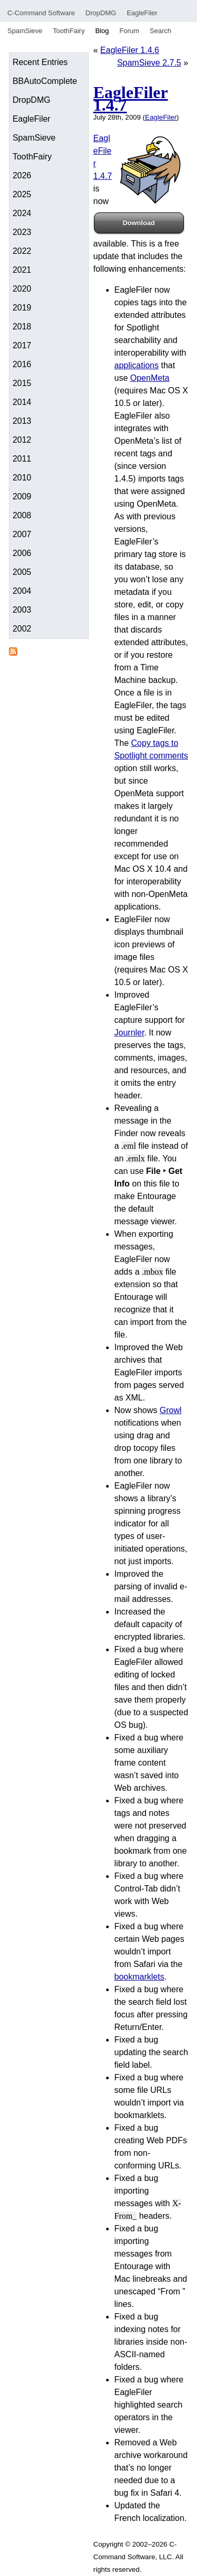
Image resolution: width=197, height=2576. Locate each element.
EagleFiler (142, 13)
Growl (171, 1410)
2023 (22, 232)
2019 (22, 307)
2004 (22, 590)
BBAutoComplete (45, 81)
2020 (22, 288)
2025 (22, 194)
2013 (22, 420)
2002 (22, 628)
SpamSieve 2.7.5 (149, 62)
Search (160, 31)
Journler (129, 1032)
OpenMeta (150, 377)
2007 (22, 534)
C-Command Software (41, 13)
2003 (22, 609)
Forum (129, 31)
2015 (22, 383)
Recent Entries (40, 62)
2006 (22, 553)
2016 (22, 364)
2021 (22, 269)
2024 (22, 213)
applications (137, 365)
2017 (22, 345)
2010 (22, 477)
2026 (22, 175)
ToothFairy (69, 31)
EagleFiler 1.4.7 (131, 98)
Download (139, 223)
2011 (22, 458)
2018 (22, 326)
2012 (22, 439)
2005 (22, 572)
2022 (22, 251)
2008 (22, 515)
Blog (102, 31)
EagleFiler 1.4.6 (129, 50)
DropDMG (101, 13)
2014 (22, 402)
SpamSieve (24, 31)
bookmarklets (139, 1976)
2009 (22, 496)
